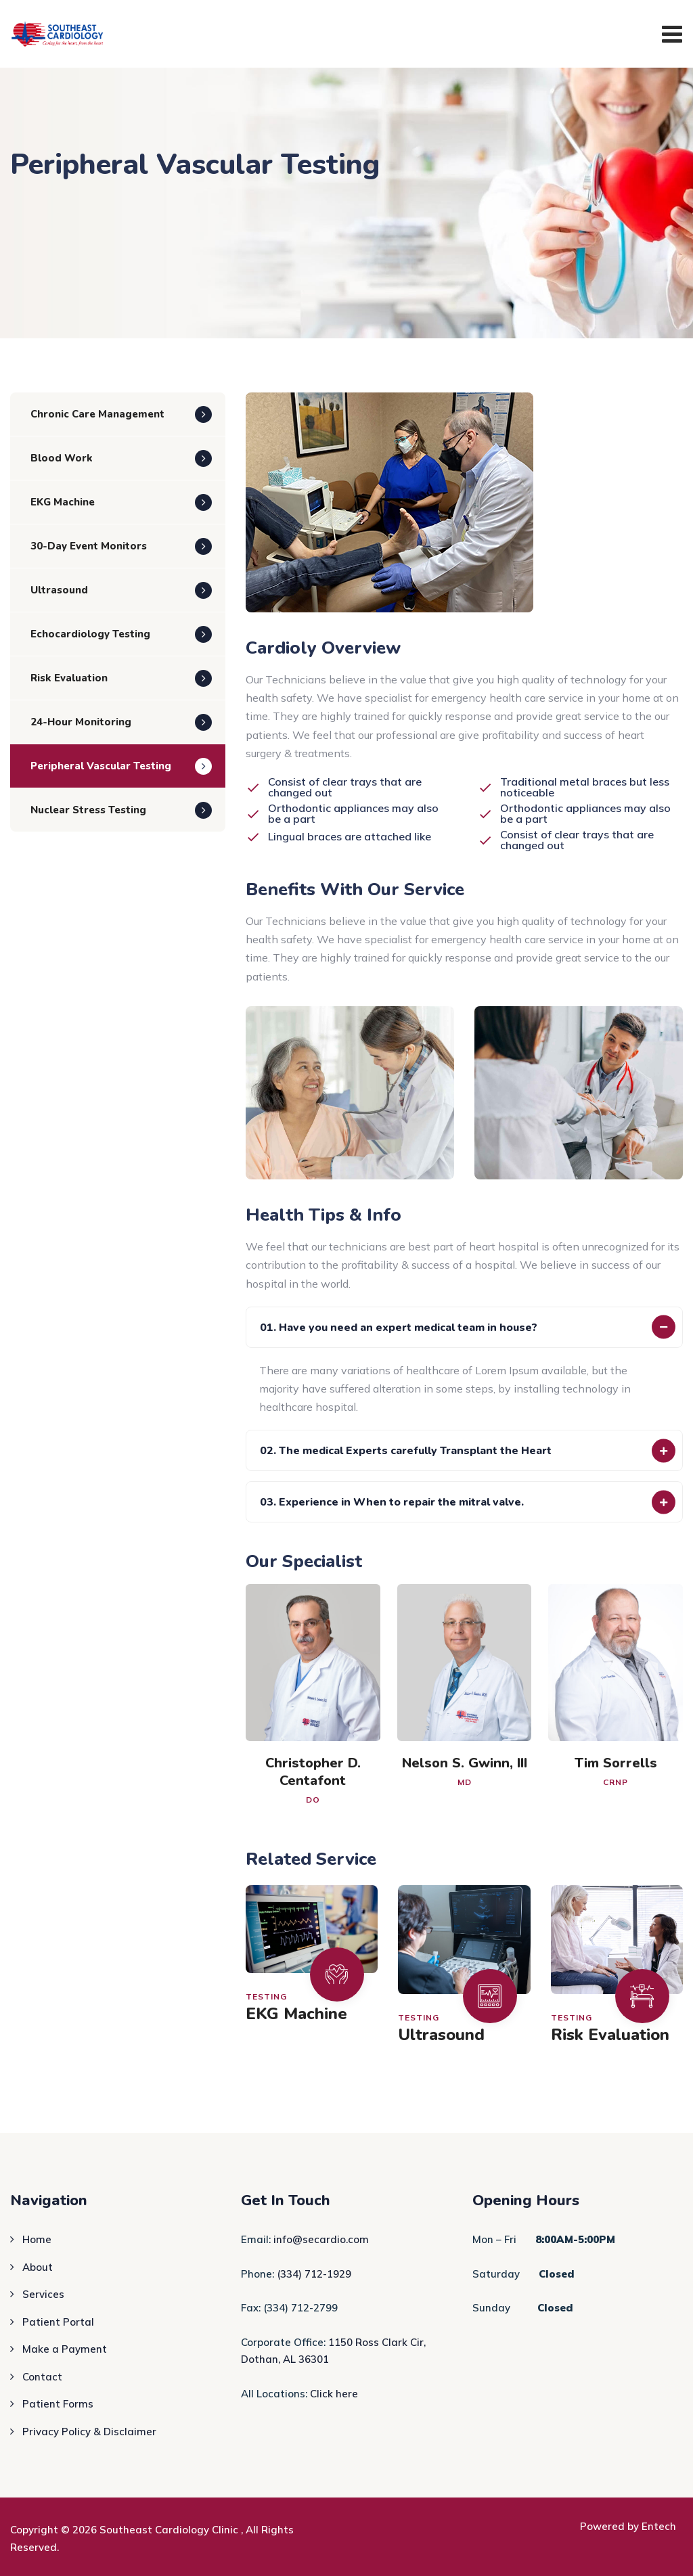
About (37, 2267)
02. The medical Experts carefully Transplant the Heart (406, 1450)
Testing (266, 1996)
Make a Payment (64, 2349)
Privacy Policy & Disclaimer (89, 2431)
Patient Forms (57, 2403)
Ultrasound (441, 2035)
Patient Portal (58, 2321)
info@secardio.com (321, 2239)
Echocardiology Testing (90, 634)
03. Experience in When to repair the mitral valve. (392, 1502)
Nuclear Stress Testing (88, 810)
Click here (334, 2393)
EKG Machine (296, 2014)
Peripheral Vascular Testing (100, 766)
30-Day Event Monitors (88, 546)
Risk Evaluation (610, 2035)
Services (43, 2294)
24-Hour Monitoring (80, 722)
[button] (464, 1327)
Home (36, 2239)
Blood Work (61, 458)
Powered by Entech (628, 2526)
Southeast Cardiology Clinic (170, 2529)
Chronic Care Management (97, 414)
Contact (42, 2376)
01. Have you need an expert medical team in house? (398, 1327)
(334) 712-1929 (314, 2273)
